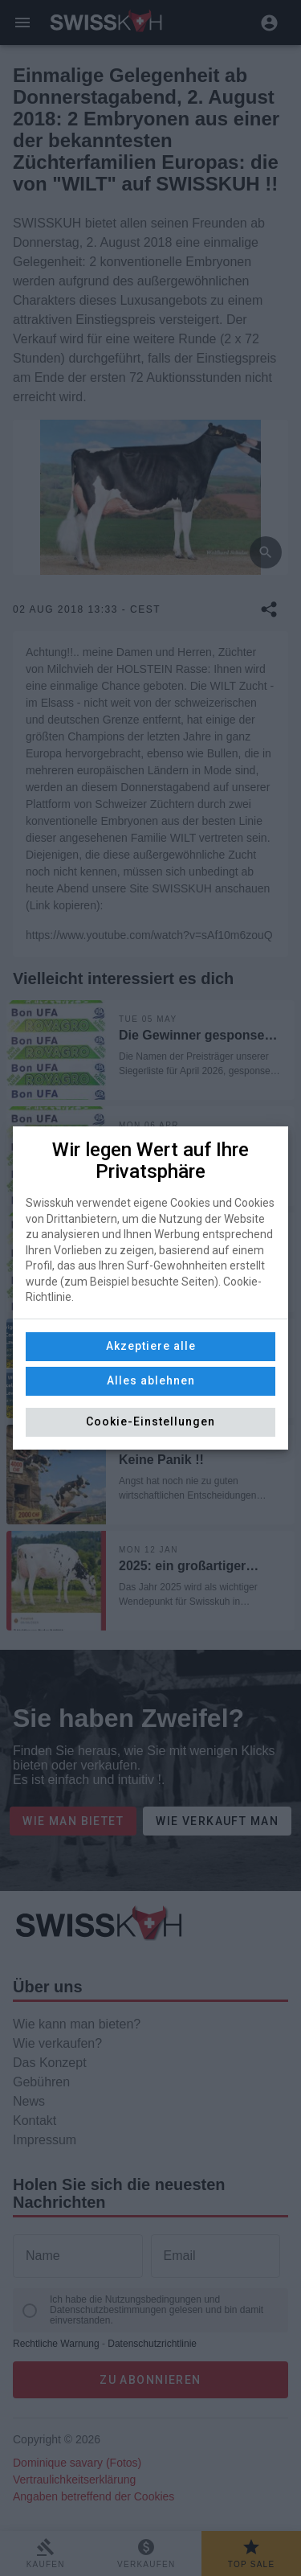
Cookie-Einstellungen (150, 1421)
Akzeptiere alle (151, 1345)
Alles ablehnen (151, 1380)
